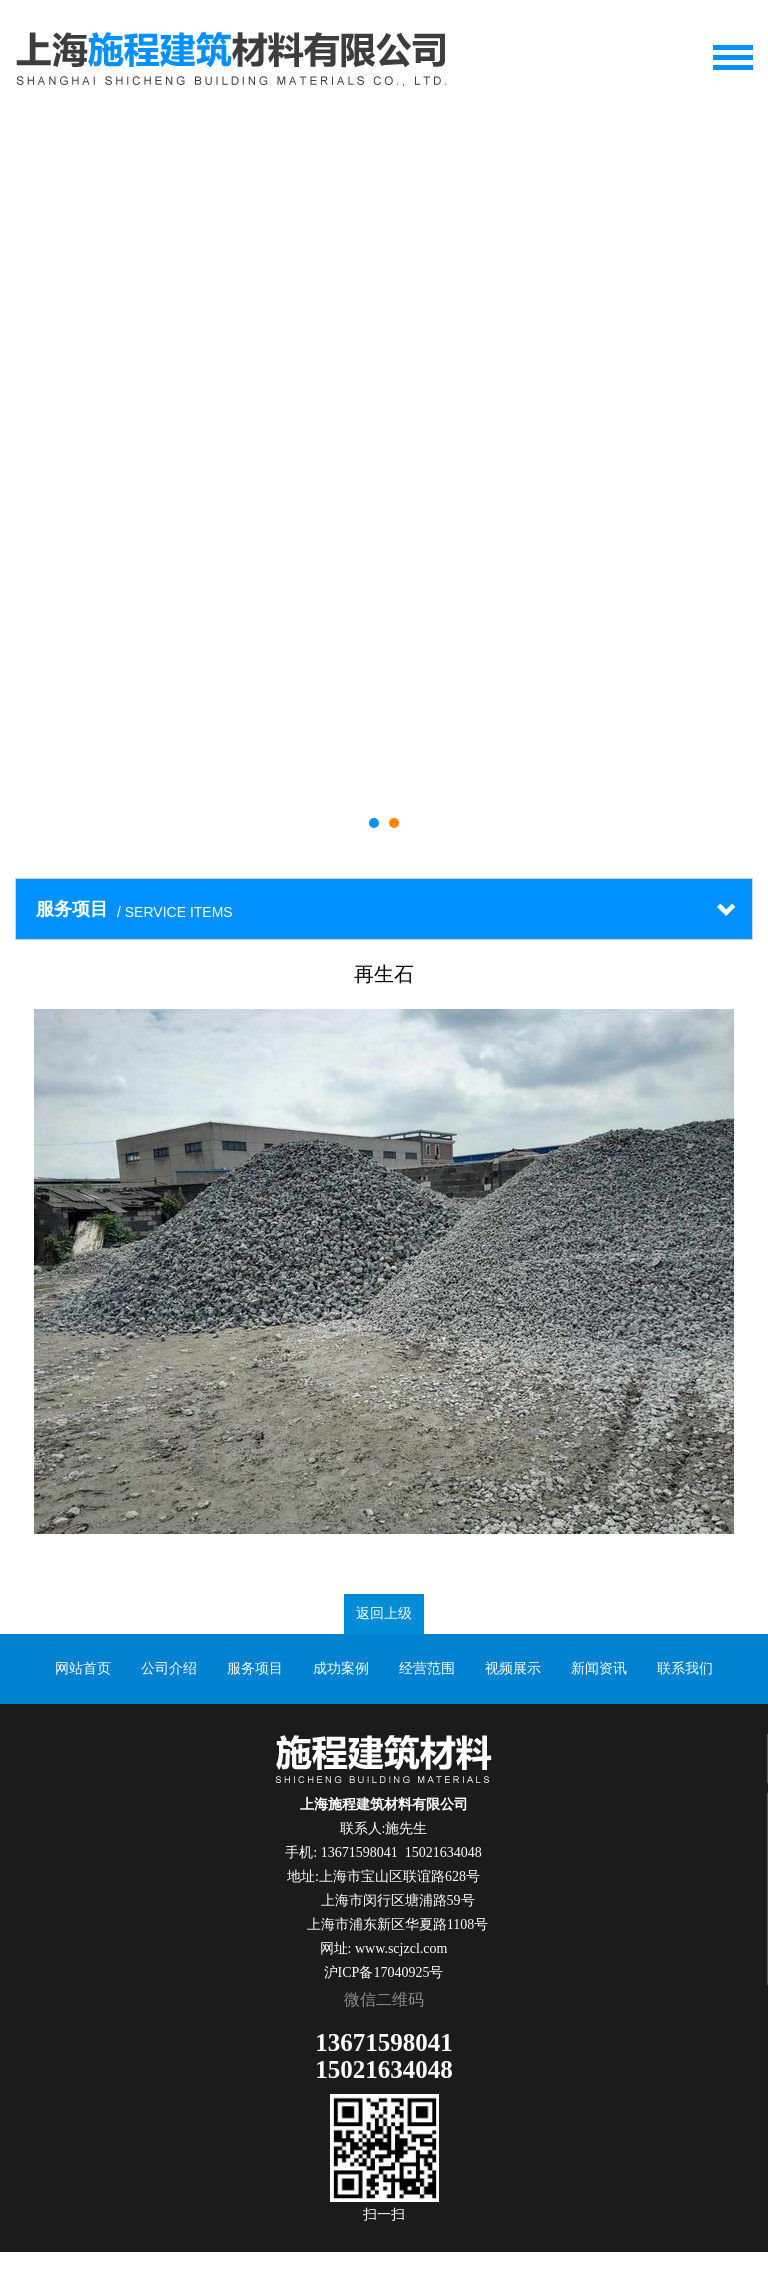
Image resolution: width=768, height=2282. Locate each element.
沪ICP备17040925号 (384, 1972)
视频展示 (513, 1668)
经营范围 (427, 1668)
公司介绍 (169, 1668)
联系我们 (685, 1668)
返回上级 (384, 1613)
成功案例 (341, 1668)
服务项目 (255, 1668)
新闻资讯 (599, 1668)
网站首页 (83, 1668)
